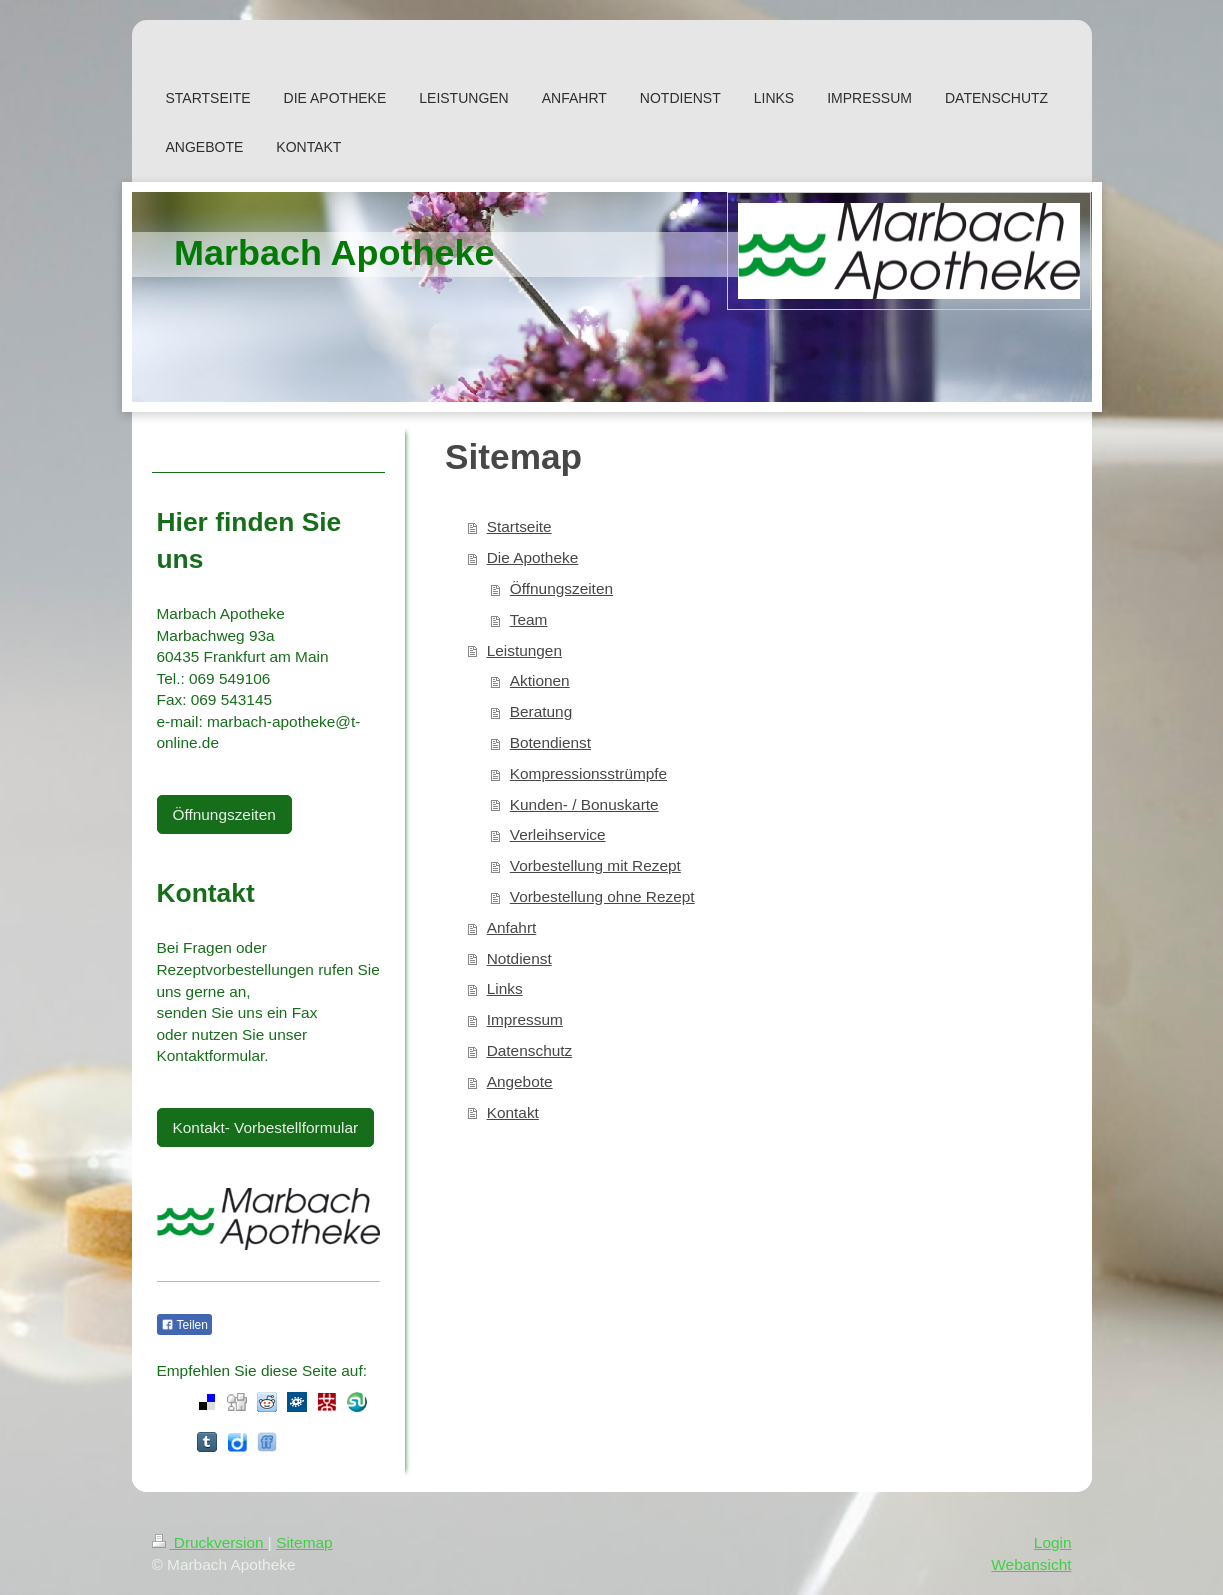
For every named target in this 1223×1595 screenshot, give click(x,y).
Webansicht (1031, 1564)
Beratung (541, 711)
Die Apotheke (533, 557)
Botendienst (550, 742)
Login (1053, 1542)
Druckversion (210, 1542)
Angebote (520, 1081)
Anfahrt (512, 927)
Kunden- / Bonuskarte (584, 804)
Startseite (519, 526)
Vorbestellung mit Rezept (595, 865)
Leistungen (524, 650)
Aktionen (540, 680)
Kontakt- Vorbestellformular (266, 1127)
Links (505, 988)
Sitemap (304, 1542)
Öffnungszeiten (561, 588)
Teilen (184, 1325)
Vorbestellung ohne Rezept (602, 896)
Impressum (525, 1019)
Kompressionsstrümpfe (588, 773)
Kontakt (513, 1112)
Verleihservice (558, 834)
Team (529, 619)
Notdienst (519, 958)
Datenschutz (530, 1050)
